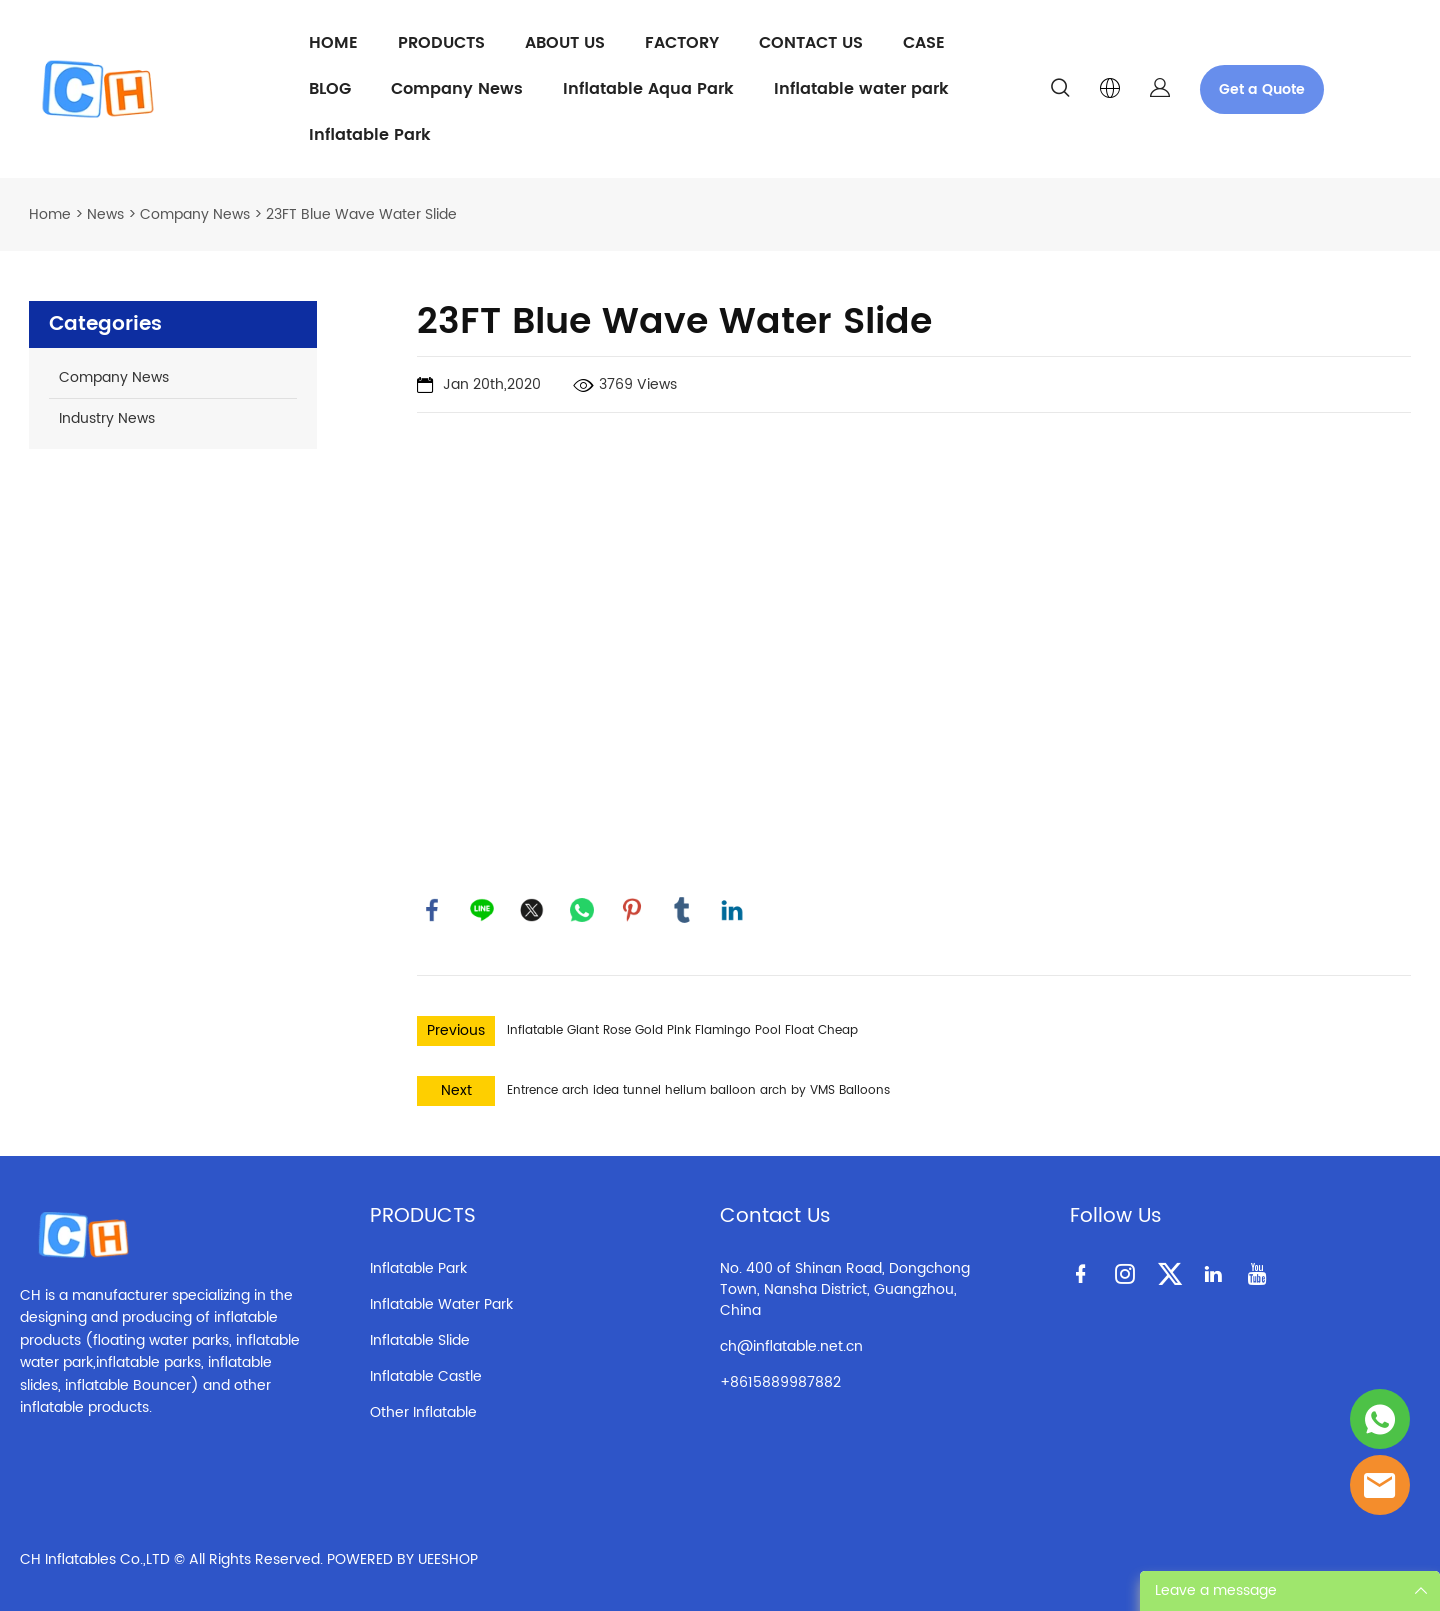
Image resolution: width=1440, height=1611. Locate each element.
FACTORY (682, 43)
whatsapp (582, 910)
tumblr (682, 910)
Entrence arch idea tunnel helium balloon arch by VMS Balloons (698, 1090)
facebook (432, 910)
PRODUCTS (441, 43)
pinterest (632, 910)
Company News (457, 89)
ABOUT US (565, 43)
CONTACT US (811, 43)
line (482, 910)
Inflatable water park (861, 89)
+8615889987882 (780, 1382)
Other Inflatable (423, 1412)
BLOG (330, 89)
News (105, 214)
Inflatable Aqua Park (648, 89)
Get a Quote (1262, 89)
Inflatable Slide (420, 1340)
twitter (532, 910)
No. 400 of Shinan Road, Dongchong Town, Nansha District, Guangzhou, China (845, 1289)
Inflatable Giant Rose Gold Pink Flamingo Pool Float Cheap (682, 1030)
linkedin (732, 910)
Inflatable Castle (426, 1376)
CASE (924, 43)
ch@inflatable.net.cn (791, 1346)
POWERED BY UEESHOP (402, 1559)
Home (50, 214)
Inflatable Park (370, 135)
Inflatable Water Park (441, 1304)
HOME (333, 43)
